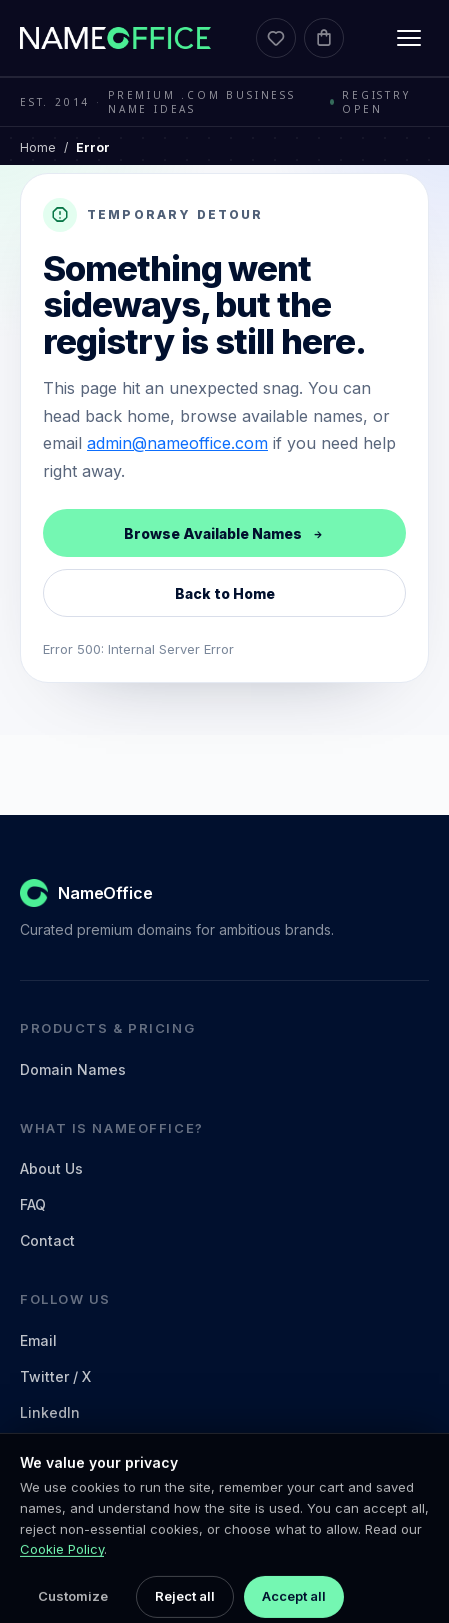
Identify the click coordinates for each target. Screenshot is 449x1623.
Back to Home (225, 593)
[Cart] (324, 38)
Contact (47, 1240)
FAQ (33, 1204)
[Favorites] (276, 38)
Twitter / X (55, 1376)
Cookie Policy (62, 1587)
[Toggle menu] (409, 38)
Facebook (54, 1448)
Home (38, 147)
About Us (51, 1168)
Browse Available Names (224, 533)
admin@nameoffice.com (177, 443)
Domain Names (73, 1069)
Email (38, 1340)
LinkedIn (50, 1412)
